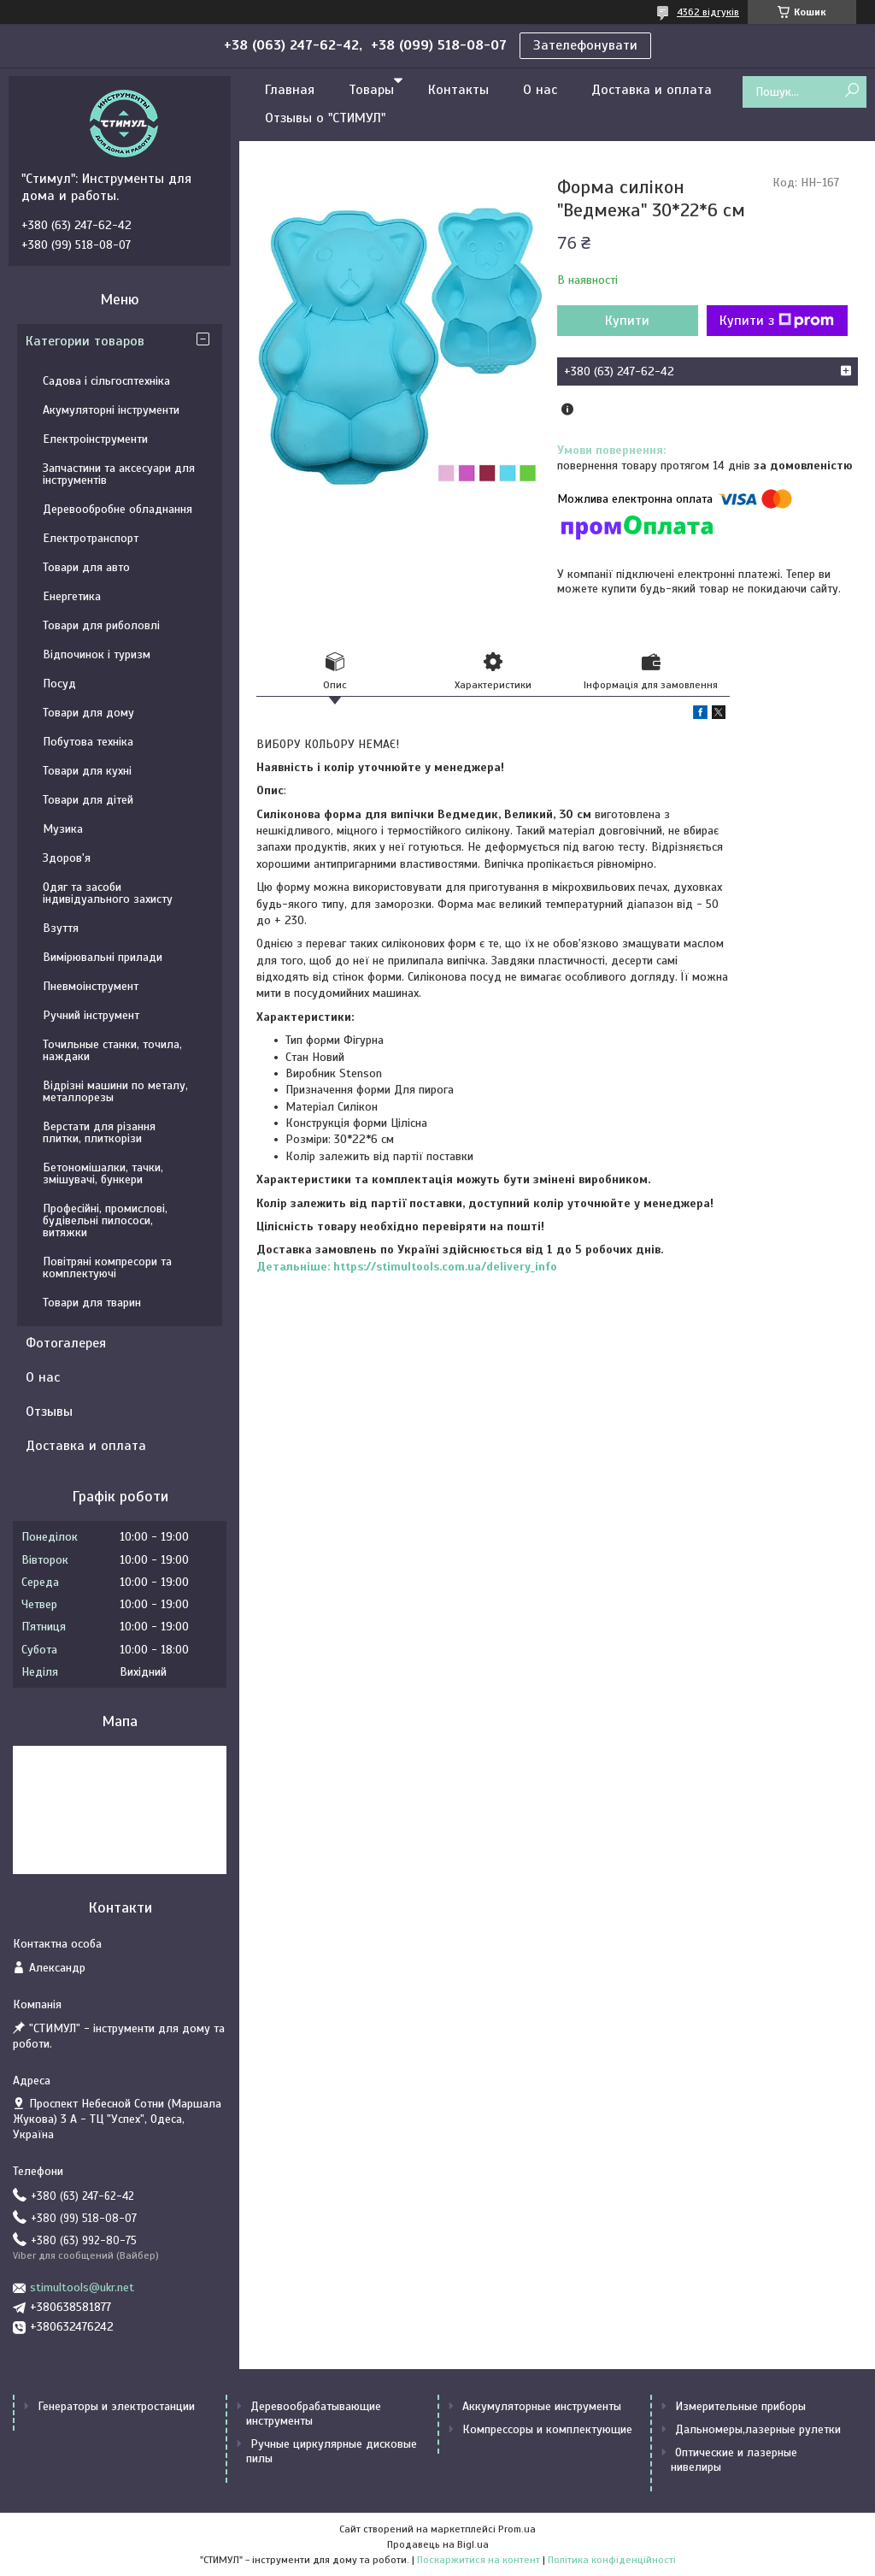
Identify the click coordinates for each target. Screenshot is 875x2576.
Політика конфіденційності (612, 2560)
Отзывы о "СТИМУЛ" (325, 118)
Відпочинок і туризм (96, 654)
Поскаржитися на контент (478, 2560)
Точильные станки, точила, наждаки (112, 1050)
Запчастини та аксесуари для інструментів (119, 474)
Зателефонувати (585, 45)
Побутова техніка (88, 741)
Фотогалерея (66, 1343)
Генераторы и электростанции (116, 2406)
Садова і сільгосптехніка (106, 381)
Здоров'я (67, 858)
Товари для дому (88, 712)
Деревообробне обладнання (117, 509)
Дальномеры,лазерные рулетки (758, 2429)
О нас (540, 89)
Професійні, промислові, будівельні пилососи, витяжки (105, 1220)
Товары (371, 89)
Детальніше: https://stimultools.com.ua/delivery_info (406, 1266)
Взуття (61, 928)
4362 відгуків (708, 12)
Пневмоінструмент (90, 986)
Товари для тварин (92, 1302)
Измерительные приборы (740, 2406)
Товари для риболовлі (101, 625)
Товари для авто (86, 567)
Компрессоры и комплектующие (547, 2429)
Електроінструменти (95, 439)
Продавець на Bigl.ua (438, 2544)
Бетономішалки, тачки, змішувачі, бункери (103, 1173)
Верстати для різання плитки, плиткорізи (99, 1132)
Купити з (776, 320)
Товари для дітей (88, 800)
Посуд (59, 683)
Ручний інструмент (91, 1015)
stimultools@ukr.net (82, 2287)
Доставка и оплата (651, 89)
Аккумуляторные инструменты (541, 2406)
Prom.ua (517, 2529)
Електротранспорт (90, 538)
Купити (627, 320)
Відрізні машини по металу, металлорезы (115, 1091)
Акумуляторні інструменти (111, 410)
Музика (63, 829)
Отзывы (49, 1411)
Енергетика (72, 596)
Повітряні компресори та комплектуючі (107, 1267)
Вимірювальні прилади (102, 957)
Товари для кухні (87, 770)
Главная (289, 89)
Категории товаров (85, 341)
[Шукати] (851, 91)
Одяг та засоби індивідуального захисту (108, 893)
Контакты (458, 89)
